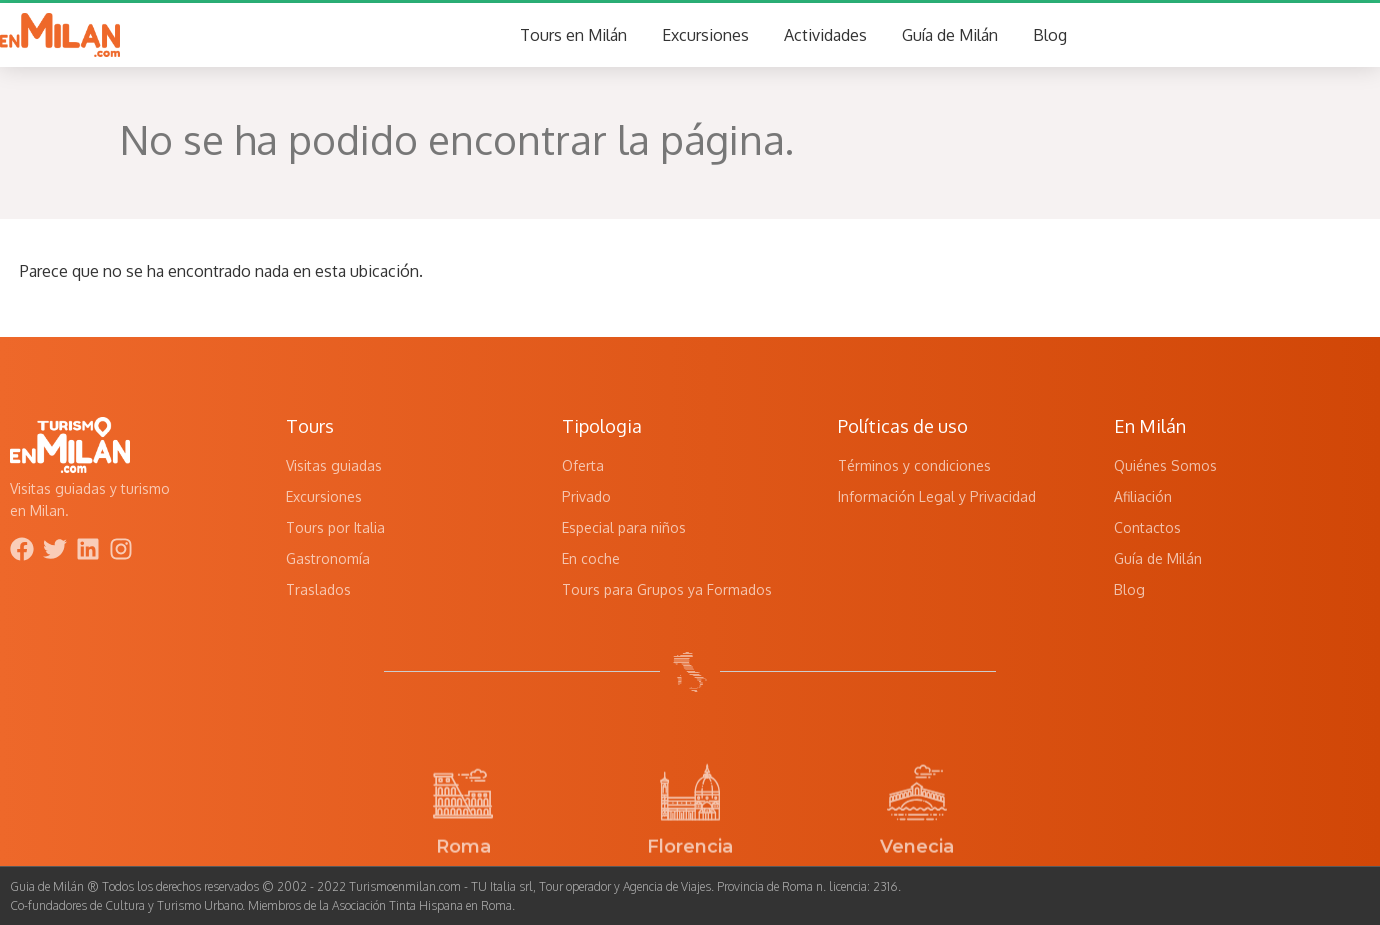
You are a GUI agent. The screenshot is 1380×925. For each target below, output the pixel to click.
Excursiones (705, 35)
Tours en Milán (573, 35)
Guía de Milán (950, 35)
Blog (1050, 35)
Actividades (825, 35)
